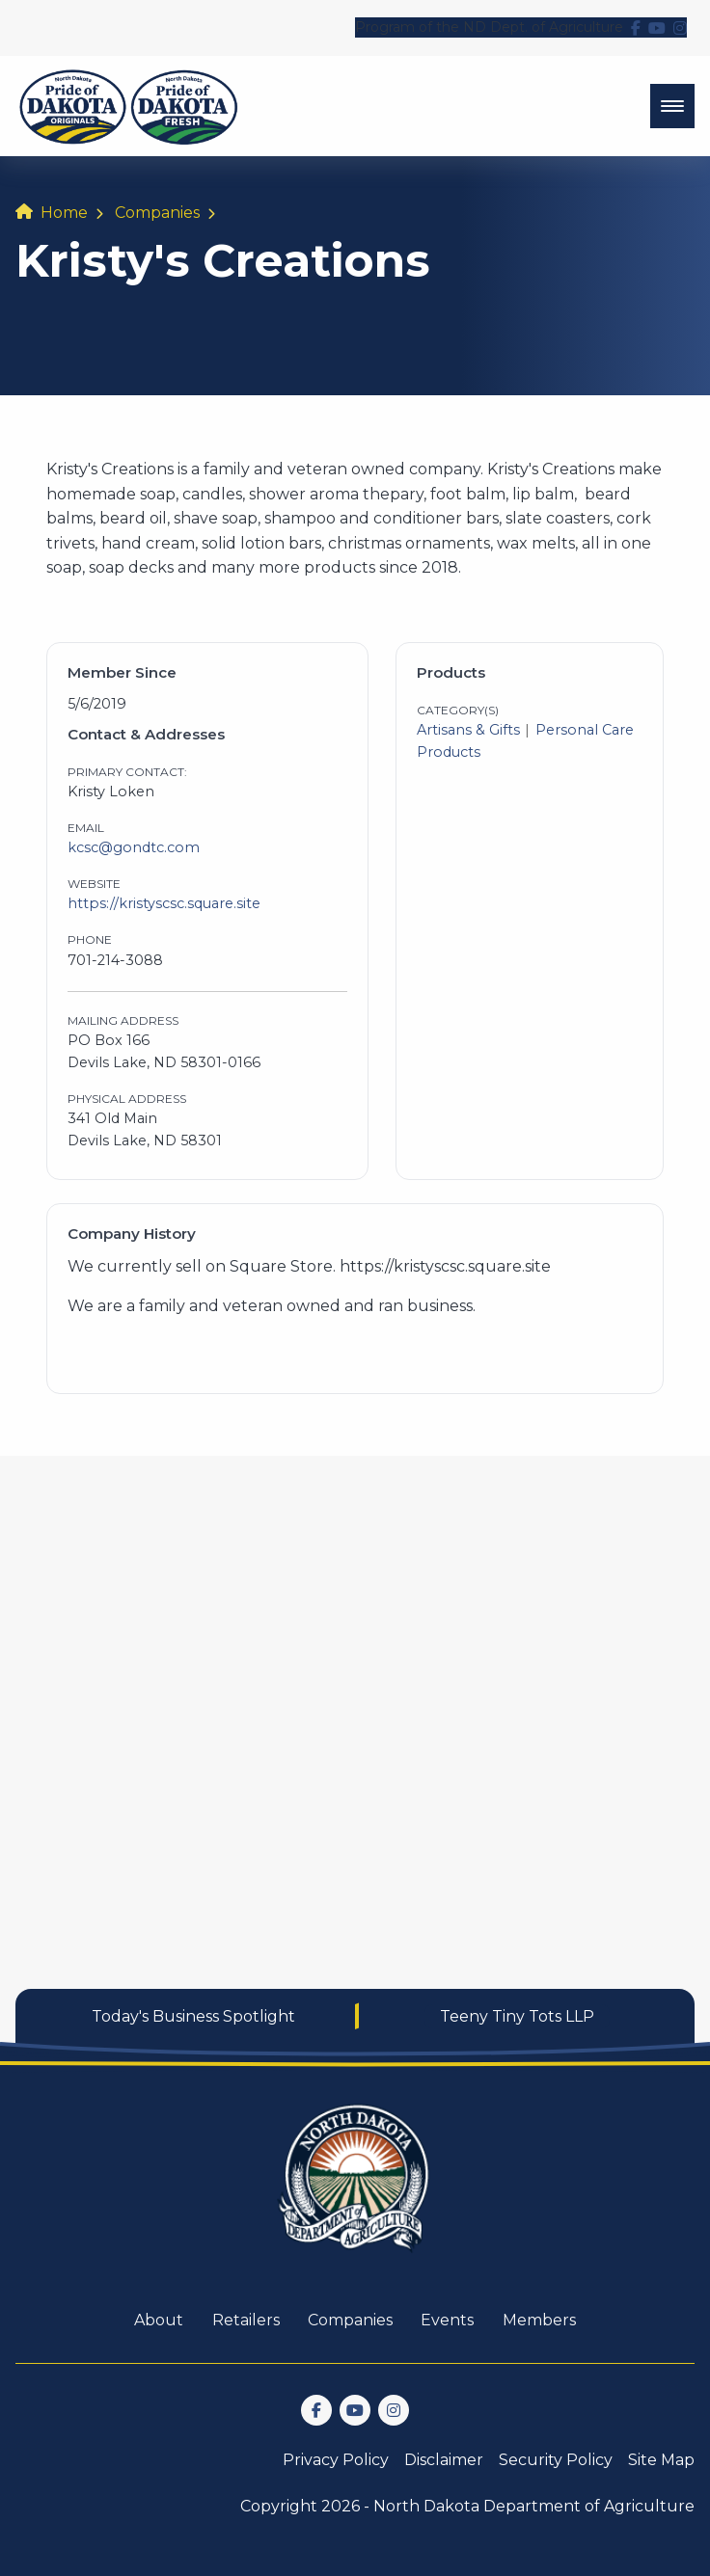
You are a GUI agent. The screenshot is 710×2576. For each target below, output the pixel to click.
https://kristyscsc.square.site (164, 903)
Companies (157, 212)
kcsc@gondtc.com (134, 847)
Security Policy (556, 2460)
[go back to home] (355, 2190)
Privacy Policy (336, 2460)
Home (64, 212)
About (158, 2320)
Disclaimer (443, 2460)
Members (539, 2320)
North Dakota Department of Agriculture (534, 2506)
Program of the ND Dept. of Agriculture (489, 27)
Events (447, 2320)
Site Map (661, 2460)
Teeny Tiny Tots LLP (517, 2016)
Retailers (246, 2320)
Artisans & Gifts (468, 729)
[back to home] (128, 106)
